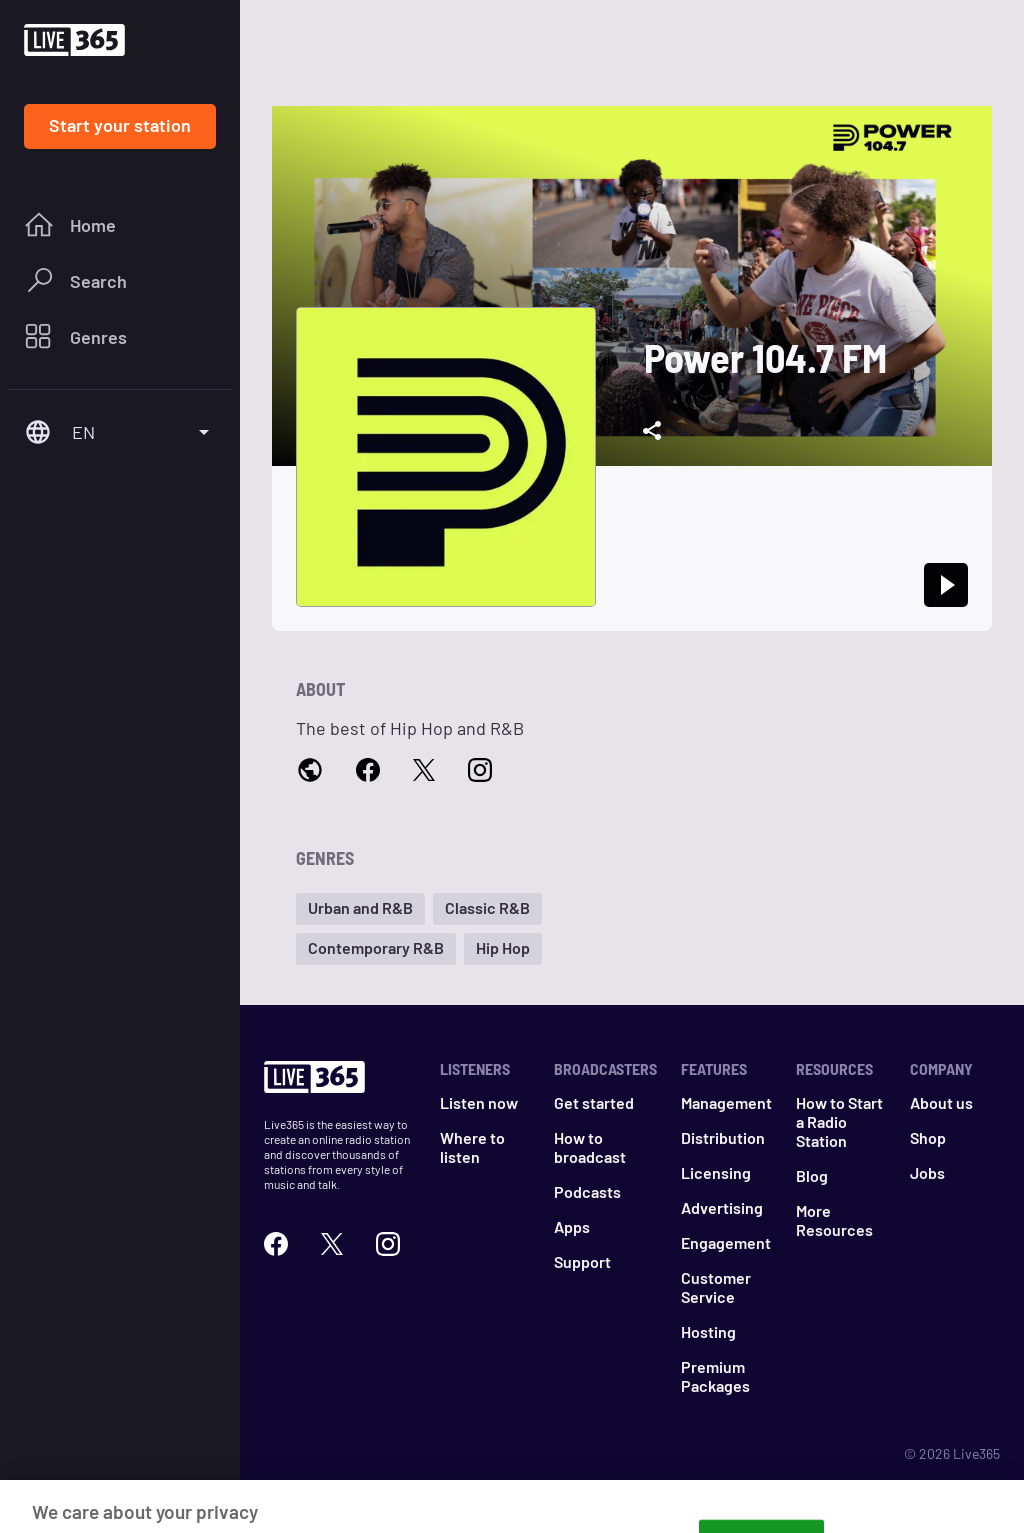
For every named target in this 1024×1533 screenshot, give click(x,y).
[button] (360, 909)
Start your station (120, 125)
